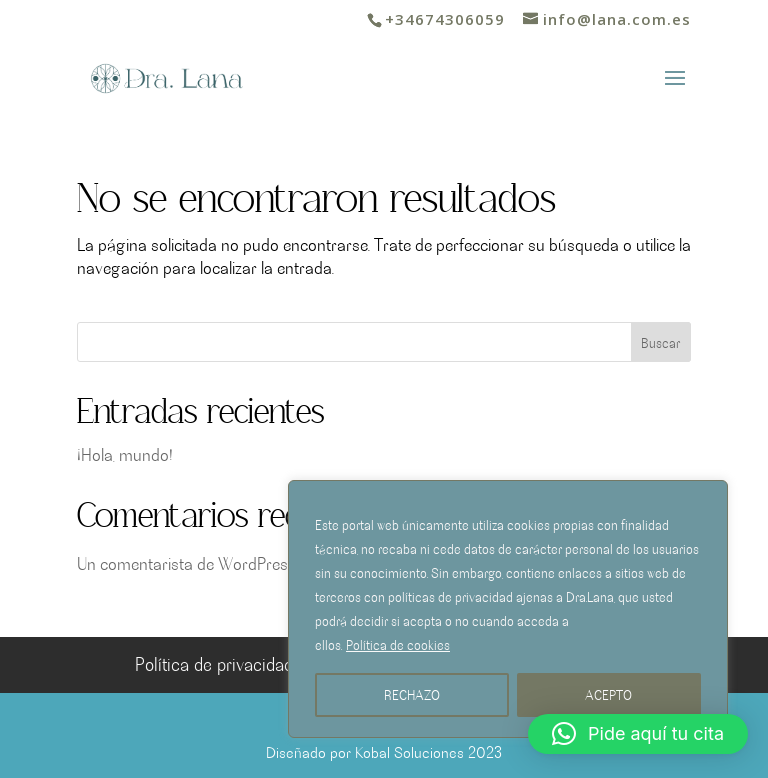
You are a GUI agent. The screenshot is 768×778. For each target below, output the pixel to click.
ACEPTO (608, 694)
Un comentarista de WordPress (186, 563)
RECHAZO (412, 694)
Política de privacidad (214, 663)
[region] (508, 609)
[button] (638, 734)
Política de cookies (398, 644)
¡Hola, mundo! (125, 454)
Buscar (660, 342)
